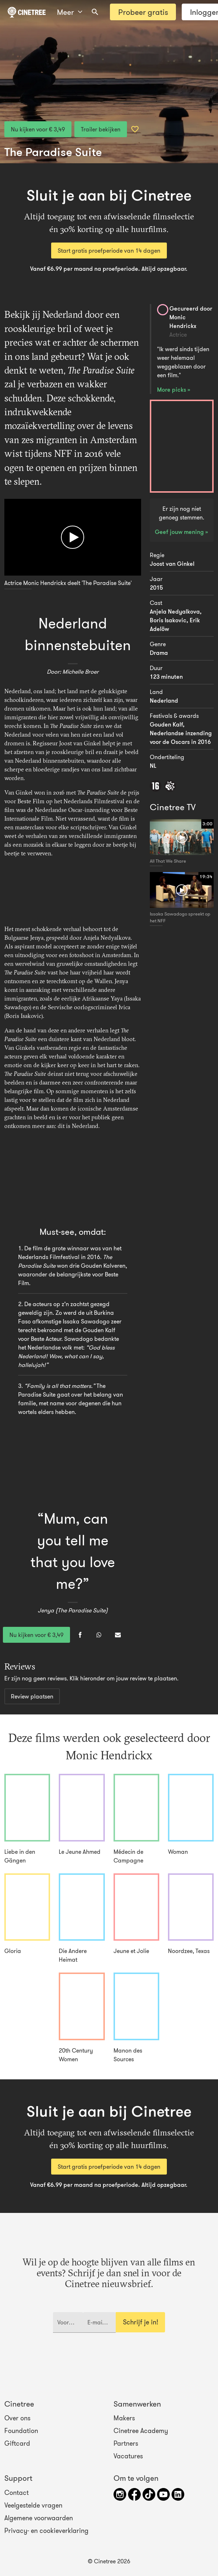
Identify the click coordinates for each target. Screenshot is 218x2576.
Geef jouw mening (180, 531)
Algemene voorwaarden (38, 2518)
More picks (172, 389)
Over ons (17, 2418)
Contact (16, 2493)
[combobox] (95, 12)
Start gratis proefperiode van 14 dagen (109, 250)
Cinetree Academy (141, 2431)
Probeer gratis (143, 12)
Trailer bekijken (100, 129)
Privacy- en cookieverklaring (46, 2531)
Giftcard (17, 2443)
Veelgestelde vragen (33, 2505)
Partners (126, 2443)
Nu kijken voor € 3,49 (38, 129)
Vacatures (128, 2456)
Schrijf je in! (140, 2322)
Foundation (21, 2431)
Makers (124, 2418)
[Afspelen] (72, 537)
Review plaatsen (32, 1696)
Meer (69, 12)
